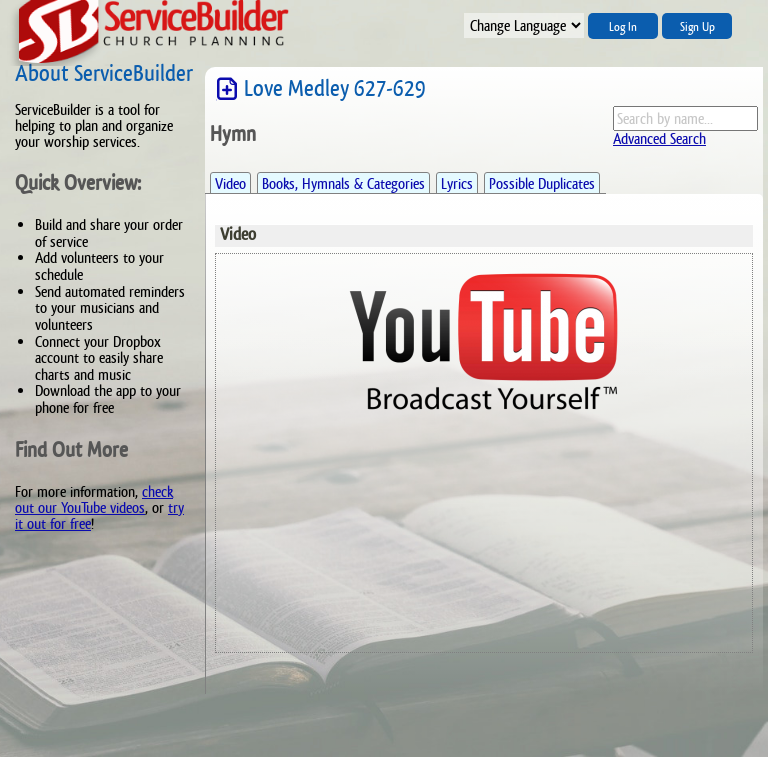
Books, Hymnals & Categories (343, 183)
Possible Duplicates (542, 183)
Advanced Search (659, 138)
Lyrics (457, 183)
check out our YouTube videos (94, 499)
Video (230, 183)
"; (524, 25)
